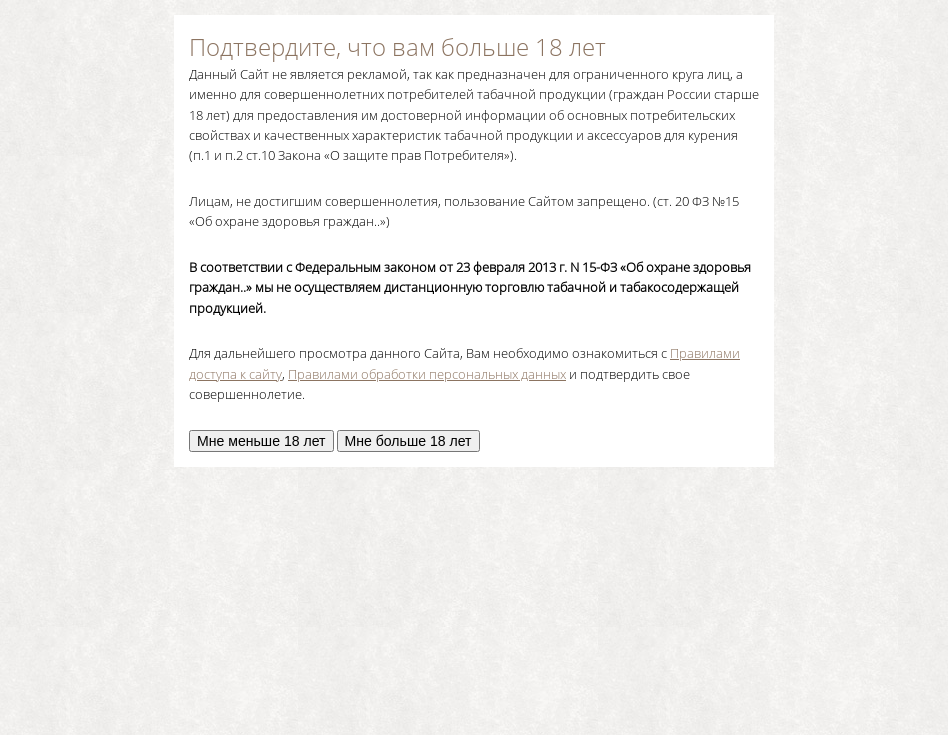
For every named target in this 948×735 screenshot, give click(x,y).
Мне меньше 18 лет (261, 441)
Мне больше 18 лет (408, 441)
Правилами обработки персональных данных (427, 374)
